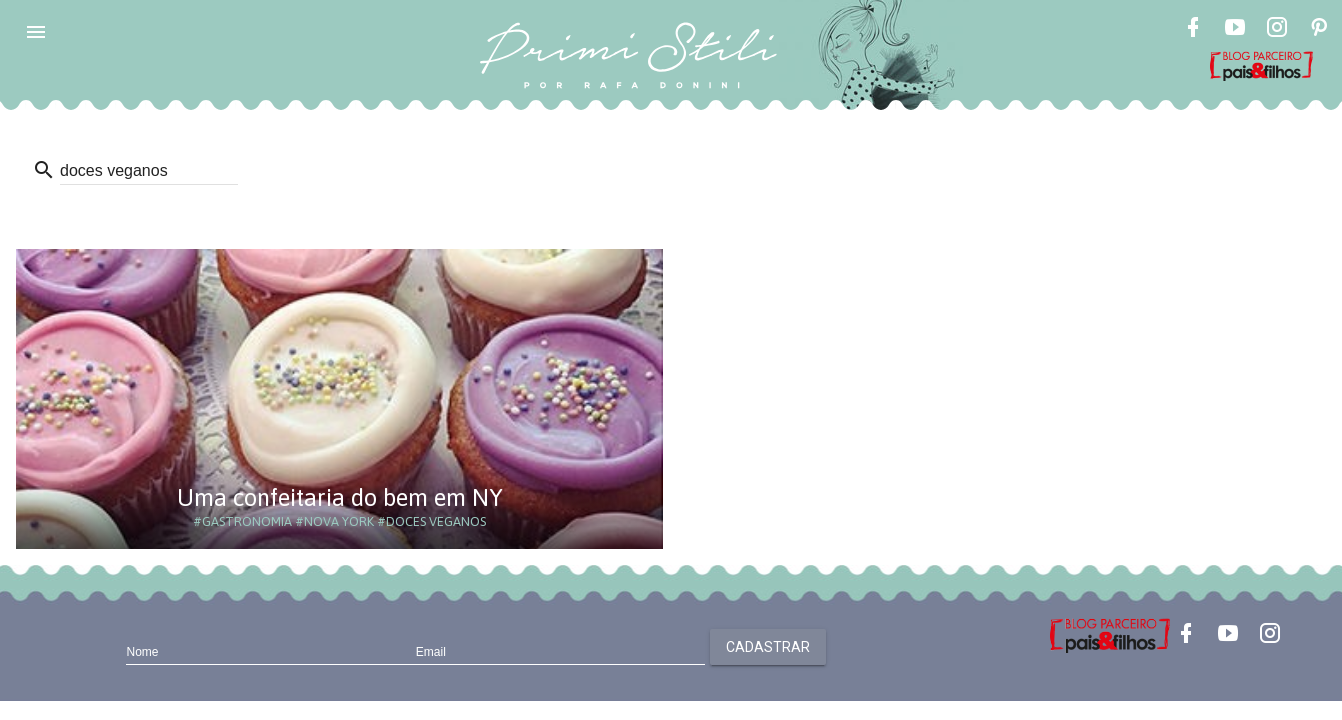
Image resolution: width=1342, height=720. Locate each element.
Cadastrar (768, 647)
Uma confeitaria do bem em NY (340, 497)
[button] (36, 32)
